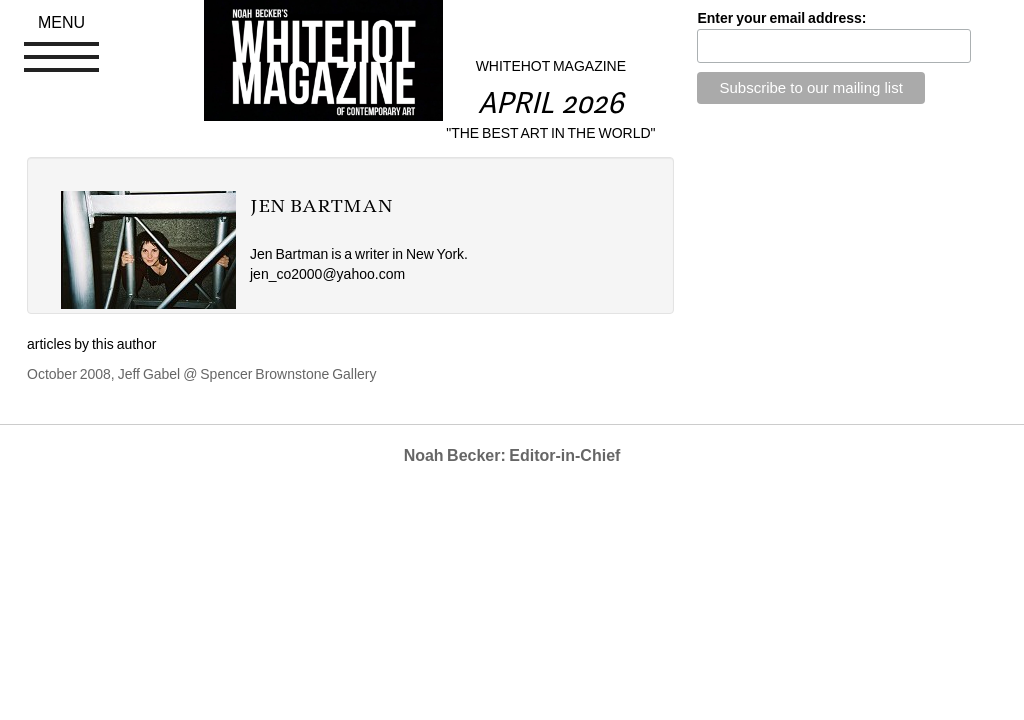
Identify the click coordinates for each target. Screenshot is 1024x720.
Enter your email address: (781, 18)
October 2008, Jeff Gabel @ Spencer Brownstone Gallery (202, 374)
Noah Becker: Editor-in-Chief (512, 455)
